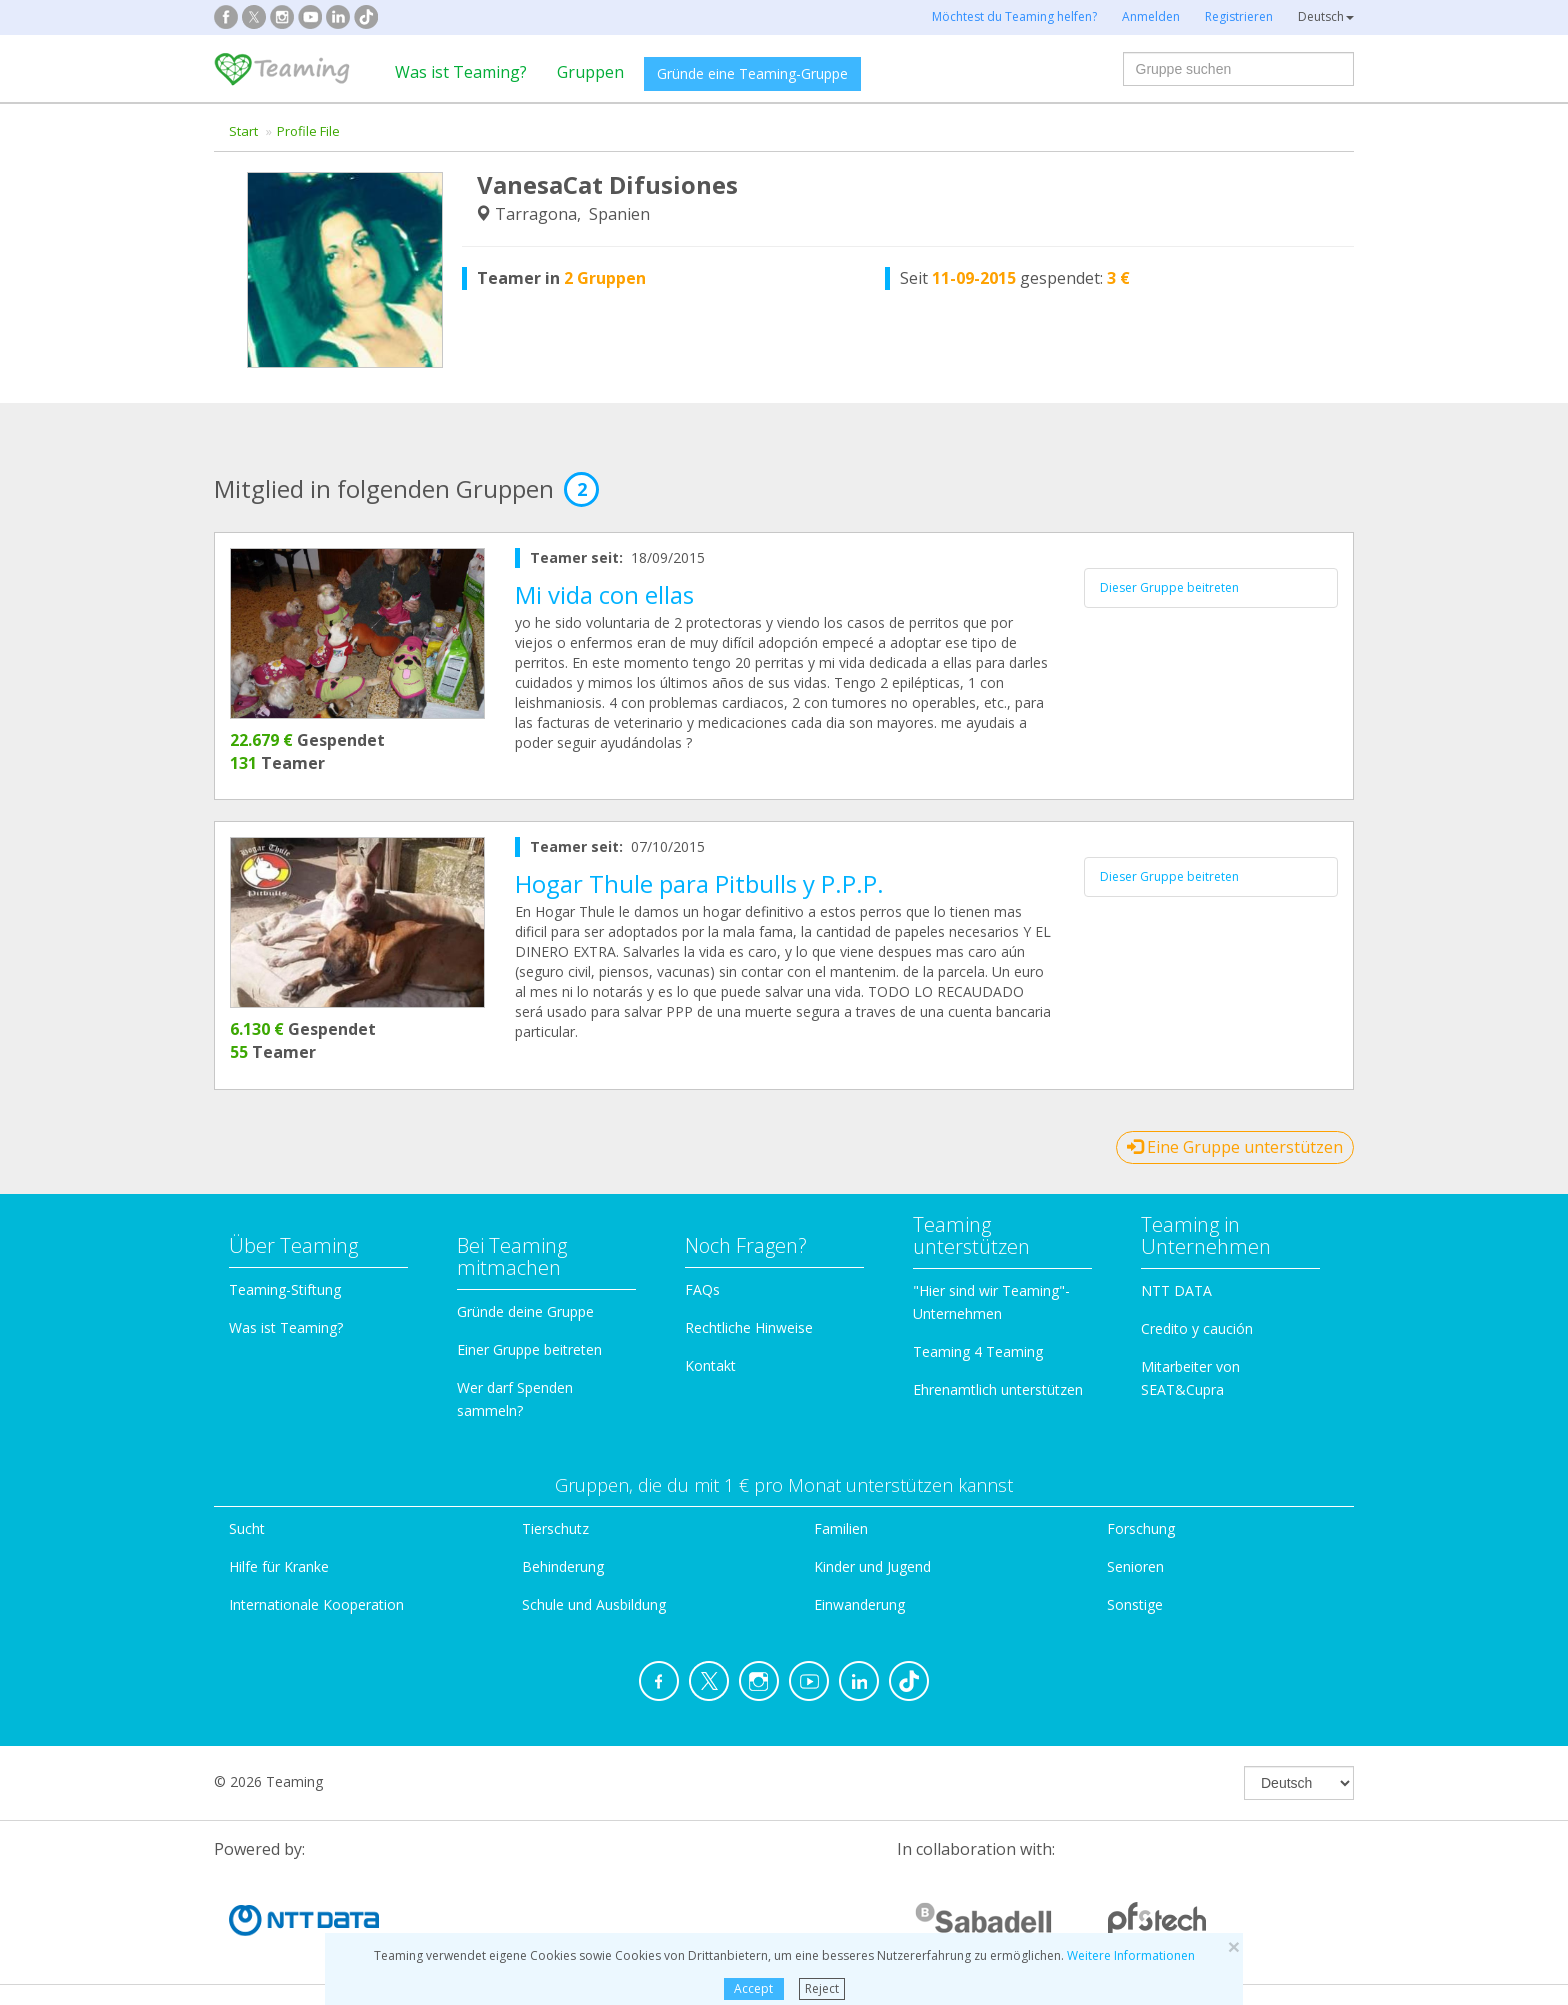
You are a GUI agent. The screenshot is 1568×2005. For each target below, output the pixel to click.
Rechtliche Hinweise (749, 1327)
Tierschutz (555, 1528)
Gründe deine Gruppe (525, 1311)
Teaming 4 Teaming (978, 1351)
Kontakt (710, 1365)
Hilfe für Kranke (279, 1566)
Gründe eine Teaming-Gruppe (752, 73)
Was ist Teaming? (461, 72)
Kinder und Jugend (872, 1566)
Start (243, 131)
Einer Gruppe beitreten (529, 1349)
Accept (753, 1988)
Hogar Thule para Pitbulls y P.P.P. (699, 883)
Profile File (308, 131)
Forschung (1141, 1528)
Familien (841, 1528)
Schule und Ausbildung (594, 1604)
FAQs (702, 1289)
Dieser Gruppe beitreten (1169, 587)
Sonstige (1135, 1604)
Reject (822, 1988)
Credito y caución (1197, 1328)
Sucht (247, 1528)
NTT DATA (1176, 1290)
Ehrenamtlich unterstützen (998, 1389)
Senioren (1135, 1566)
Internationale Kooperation (316, 1604)
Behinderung (563, 1566)
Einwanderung (859, 1604)
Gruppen (590, 72)
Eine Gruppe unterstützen (1235, 1147)
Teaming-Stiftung (285, 1289)
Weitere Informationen (1131, 1955)
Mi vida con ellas (604, 594)
